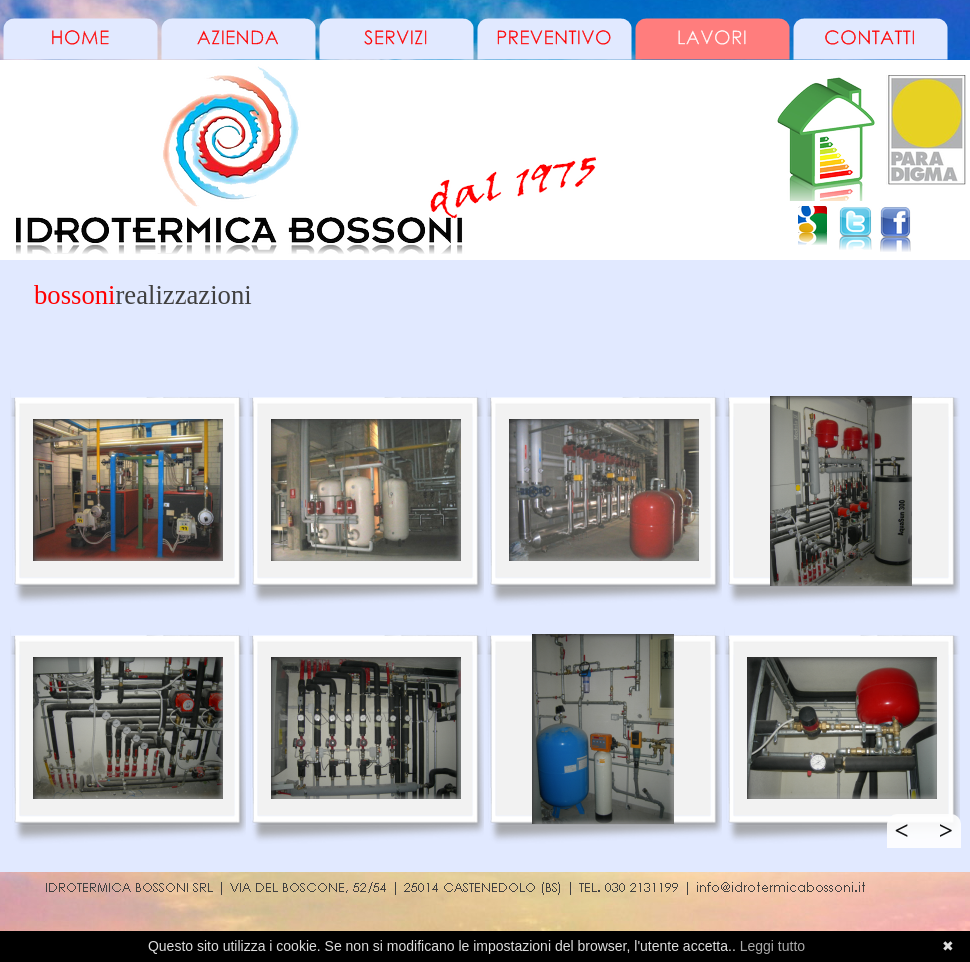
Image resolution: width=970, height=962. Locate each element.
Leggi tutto (772, 946)
